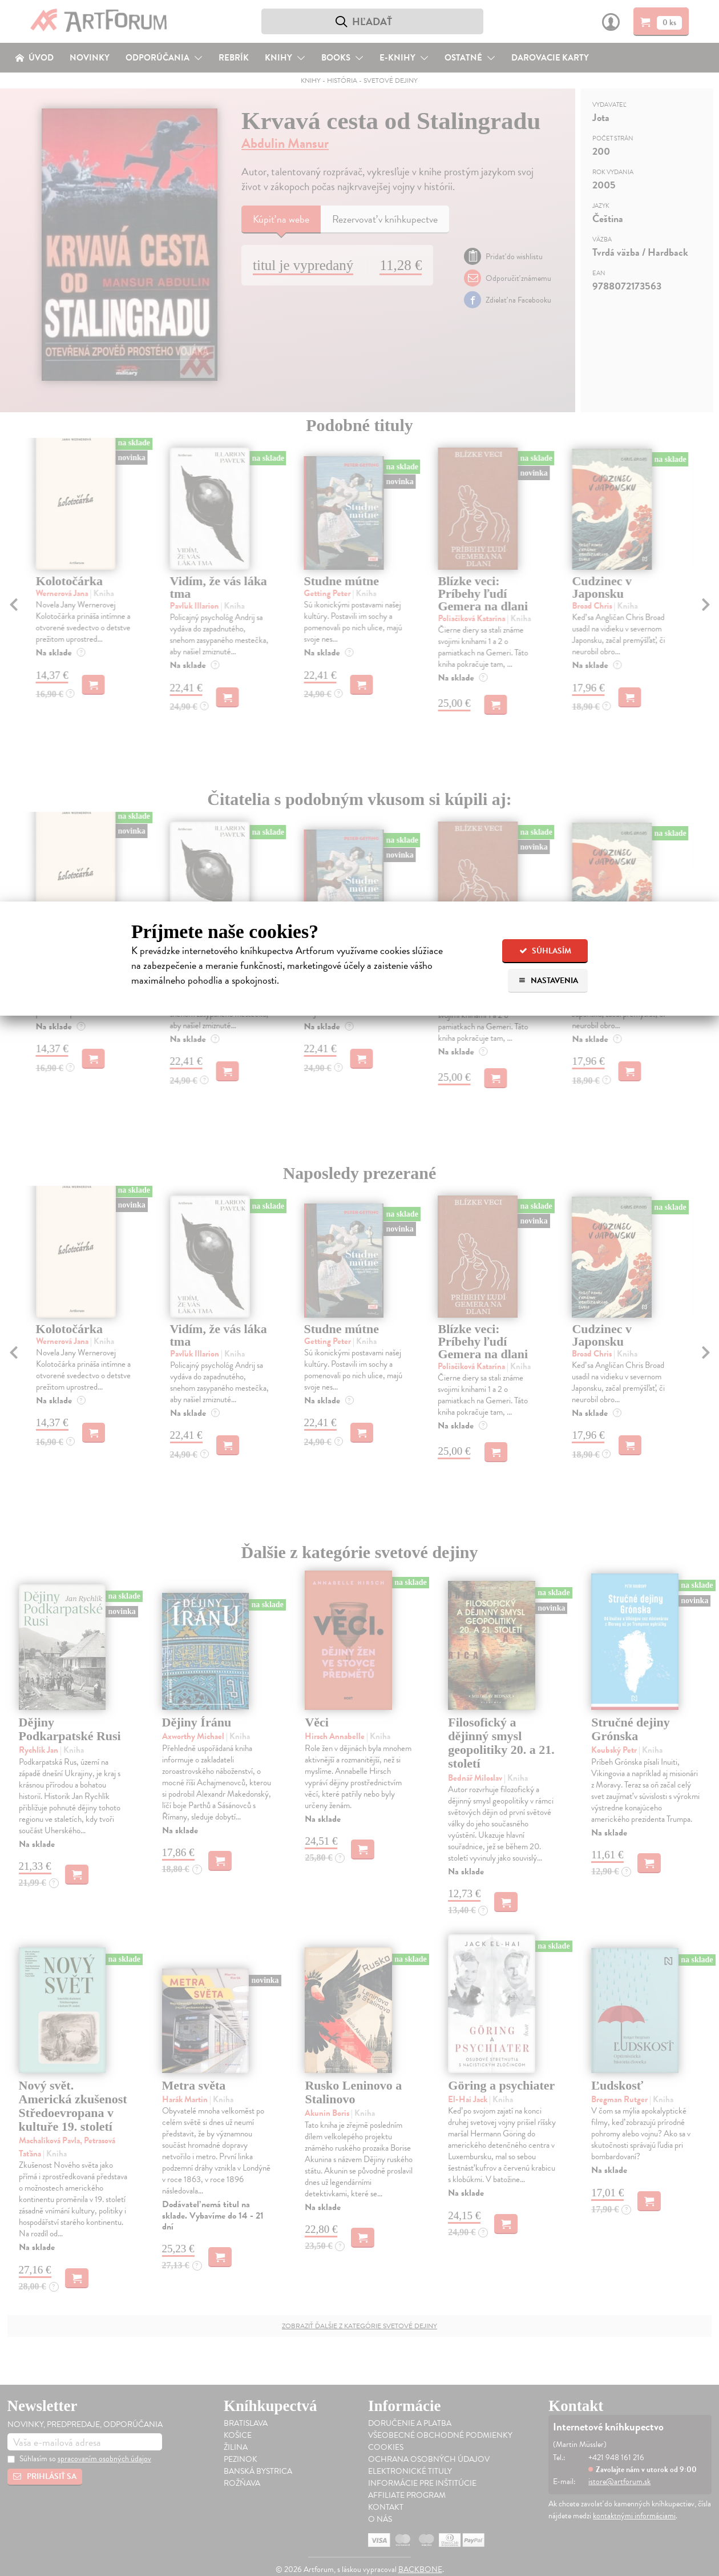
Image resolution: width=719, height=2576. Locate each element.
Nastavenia (548, 981)
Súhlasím (545, 951)
